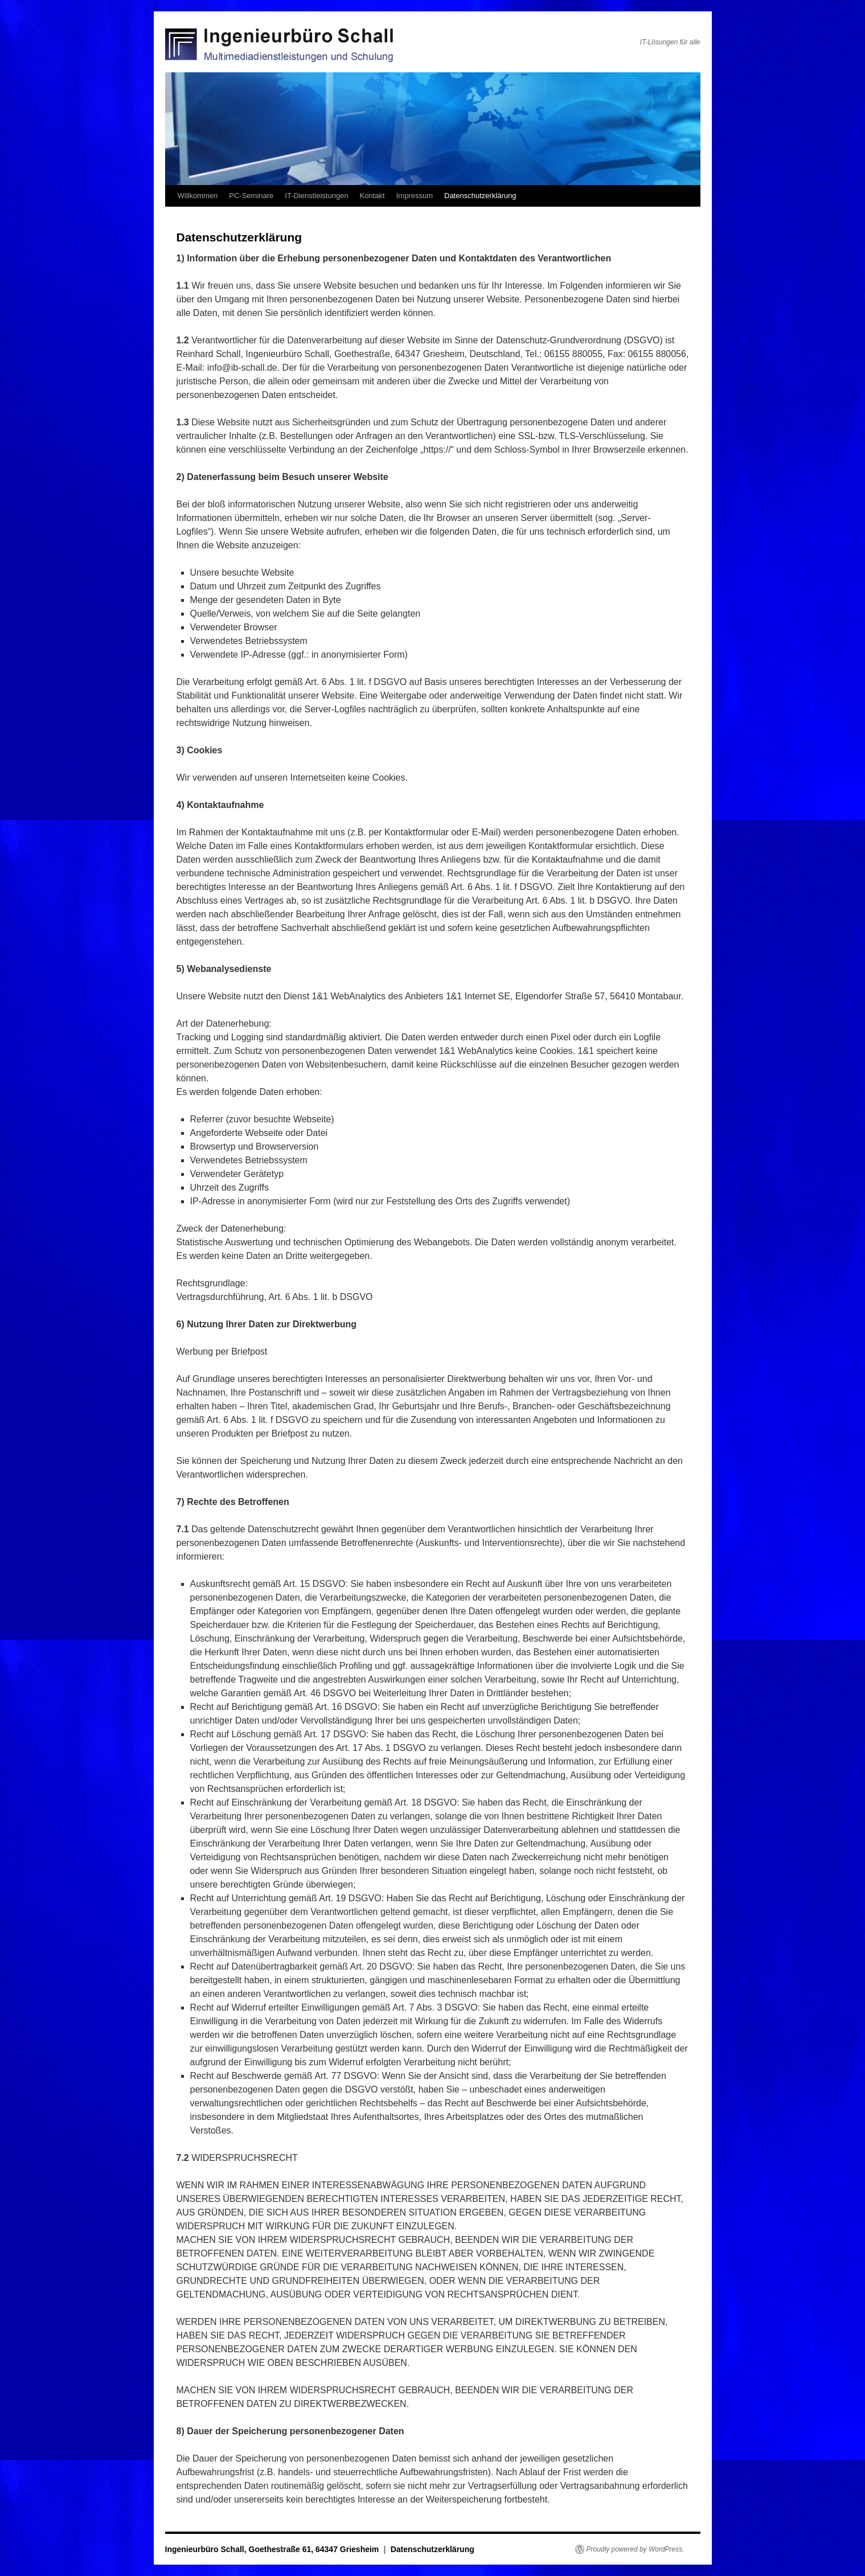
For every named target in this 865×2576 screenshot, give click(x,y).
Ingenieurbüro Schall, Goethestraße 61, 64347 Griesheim (273, 2549)
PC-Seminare (251, 195)
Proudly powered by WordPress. (635, 2549)
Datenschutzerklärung (480, 195)
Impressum (414, 195)
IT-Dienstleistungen (316, 195)
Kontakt (372, 195)
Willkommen (198, 195)
